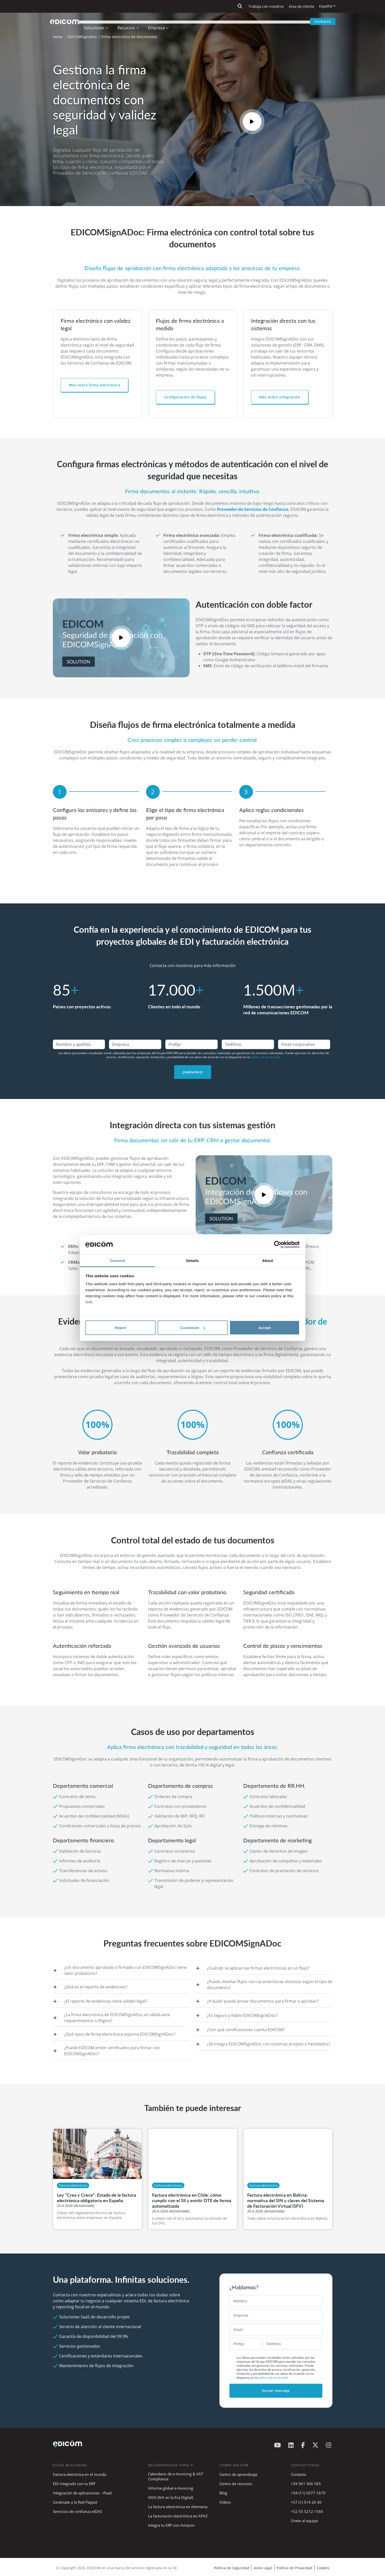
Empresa (160, 21)
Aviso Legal (263, 2567)
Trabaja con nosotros (266, 6)
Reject (120, 1328)
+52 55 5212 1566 (307, 2511)
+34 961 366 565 (306, 2483)
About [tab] (267, 1260)
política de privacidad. (265, 1057)
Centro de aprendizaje (238, 2474)
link (88, 1302)
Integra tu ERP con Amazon (171, 2525)
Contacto (322, 21)
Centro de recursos (235, 2483)
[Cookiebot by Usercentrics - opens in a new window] (278, 1244)
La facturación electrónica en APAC (178, 2515)
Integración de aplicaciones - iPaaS (82, 2492)
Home (58, 36)
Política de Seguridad (231, 2567)
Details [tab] (192, 1260)
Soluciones (98, 21)
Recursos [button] (130, 21)
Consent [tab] (117, 1260)
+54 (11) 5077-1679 (308, 2492)
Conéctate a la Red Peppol (75, 2502)
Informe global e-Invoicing (170, 2488)
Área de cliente (301, 6)
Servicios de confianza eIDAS (77, 2511)
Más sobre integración (279, 397)
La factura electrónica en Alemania (177, 2506)
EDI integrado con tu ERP (74, 2483)
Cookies (323, 2567)
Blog (223, 2492)
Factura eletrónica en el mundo (79, 2474)
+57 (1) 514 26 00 (306, 2502)
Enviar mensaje (276, 2390)
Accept (264, 1328)
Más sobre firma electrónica (94, 385)
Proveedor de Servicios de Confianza (253, 509)
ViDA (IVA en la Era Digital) (170, 2497)
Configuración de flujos (185, 397)
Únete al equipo (304, 2520)
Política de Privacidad (294, 2567)
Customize (192, 1328)
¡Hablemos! (192, 1072)
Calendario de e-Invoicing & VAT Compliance (175, 2476)
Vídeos (225, 2502)
